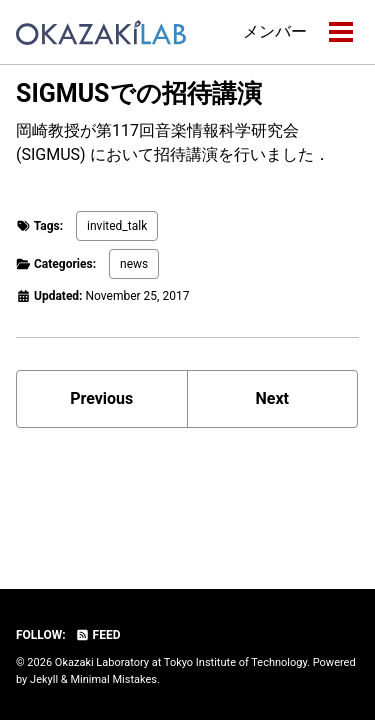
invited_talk (117, 226)
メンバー (275, 31)
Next (272, 398)
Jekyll (44, 679)
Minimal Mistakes (113, 679)
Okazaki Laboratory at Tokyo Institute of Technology (181, 662)
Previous (101, 398)
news (134, 264)
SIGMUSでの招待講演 (139, 93)
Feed (98, 635)
